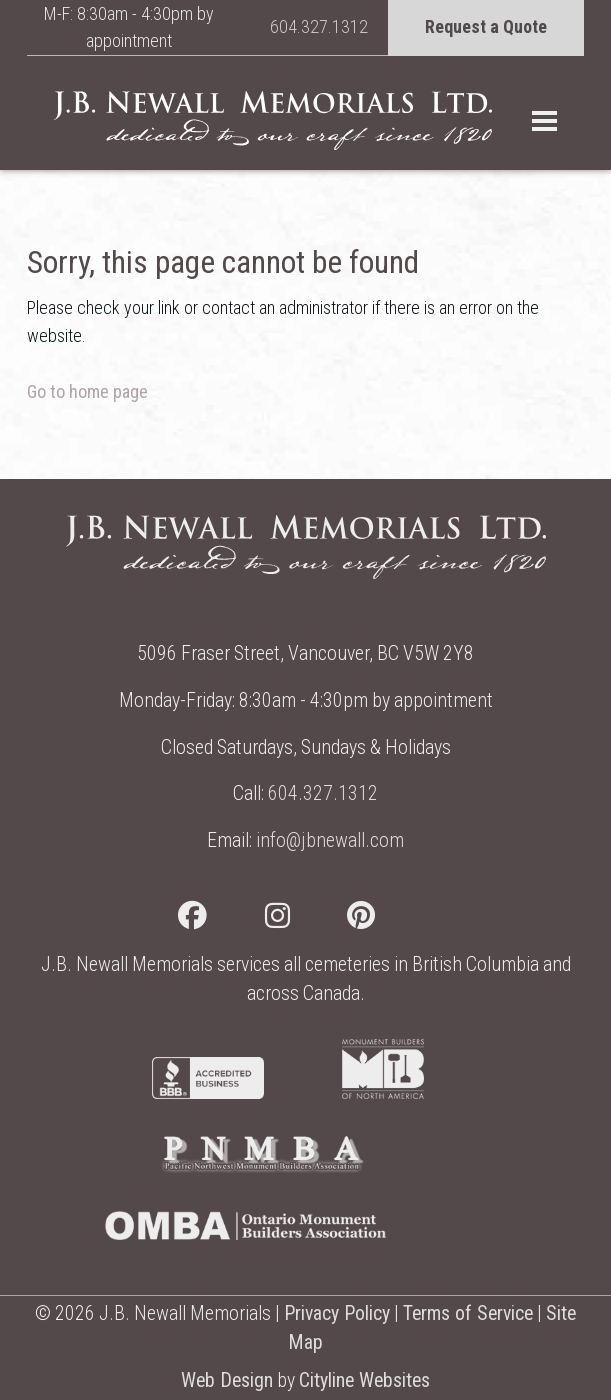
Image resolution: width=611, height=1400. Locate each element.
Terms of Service (468, 1313)
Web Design (227, 1380)
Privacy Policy (337, 1313)
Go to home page (87, 391)
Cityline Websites (364, 1380)
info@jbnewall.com (330, 840)
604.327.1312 (319, 26)
